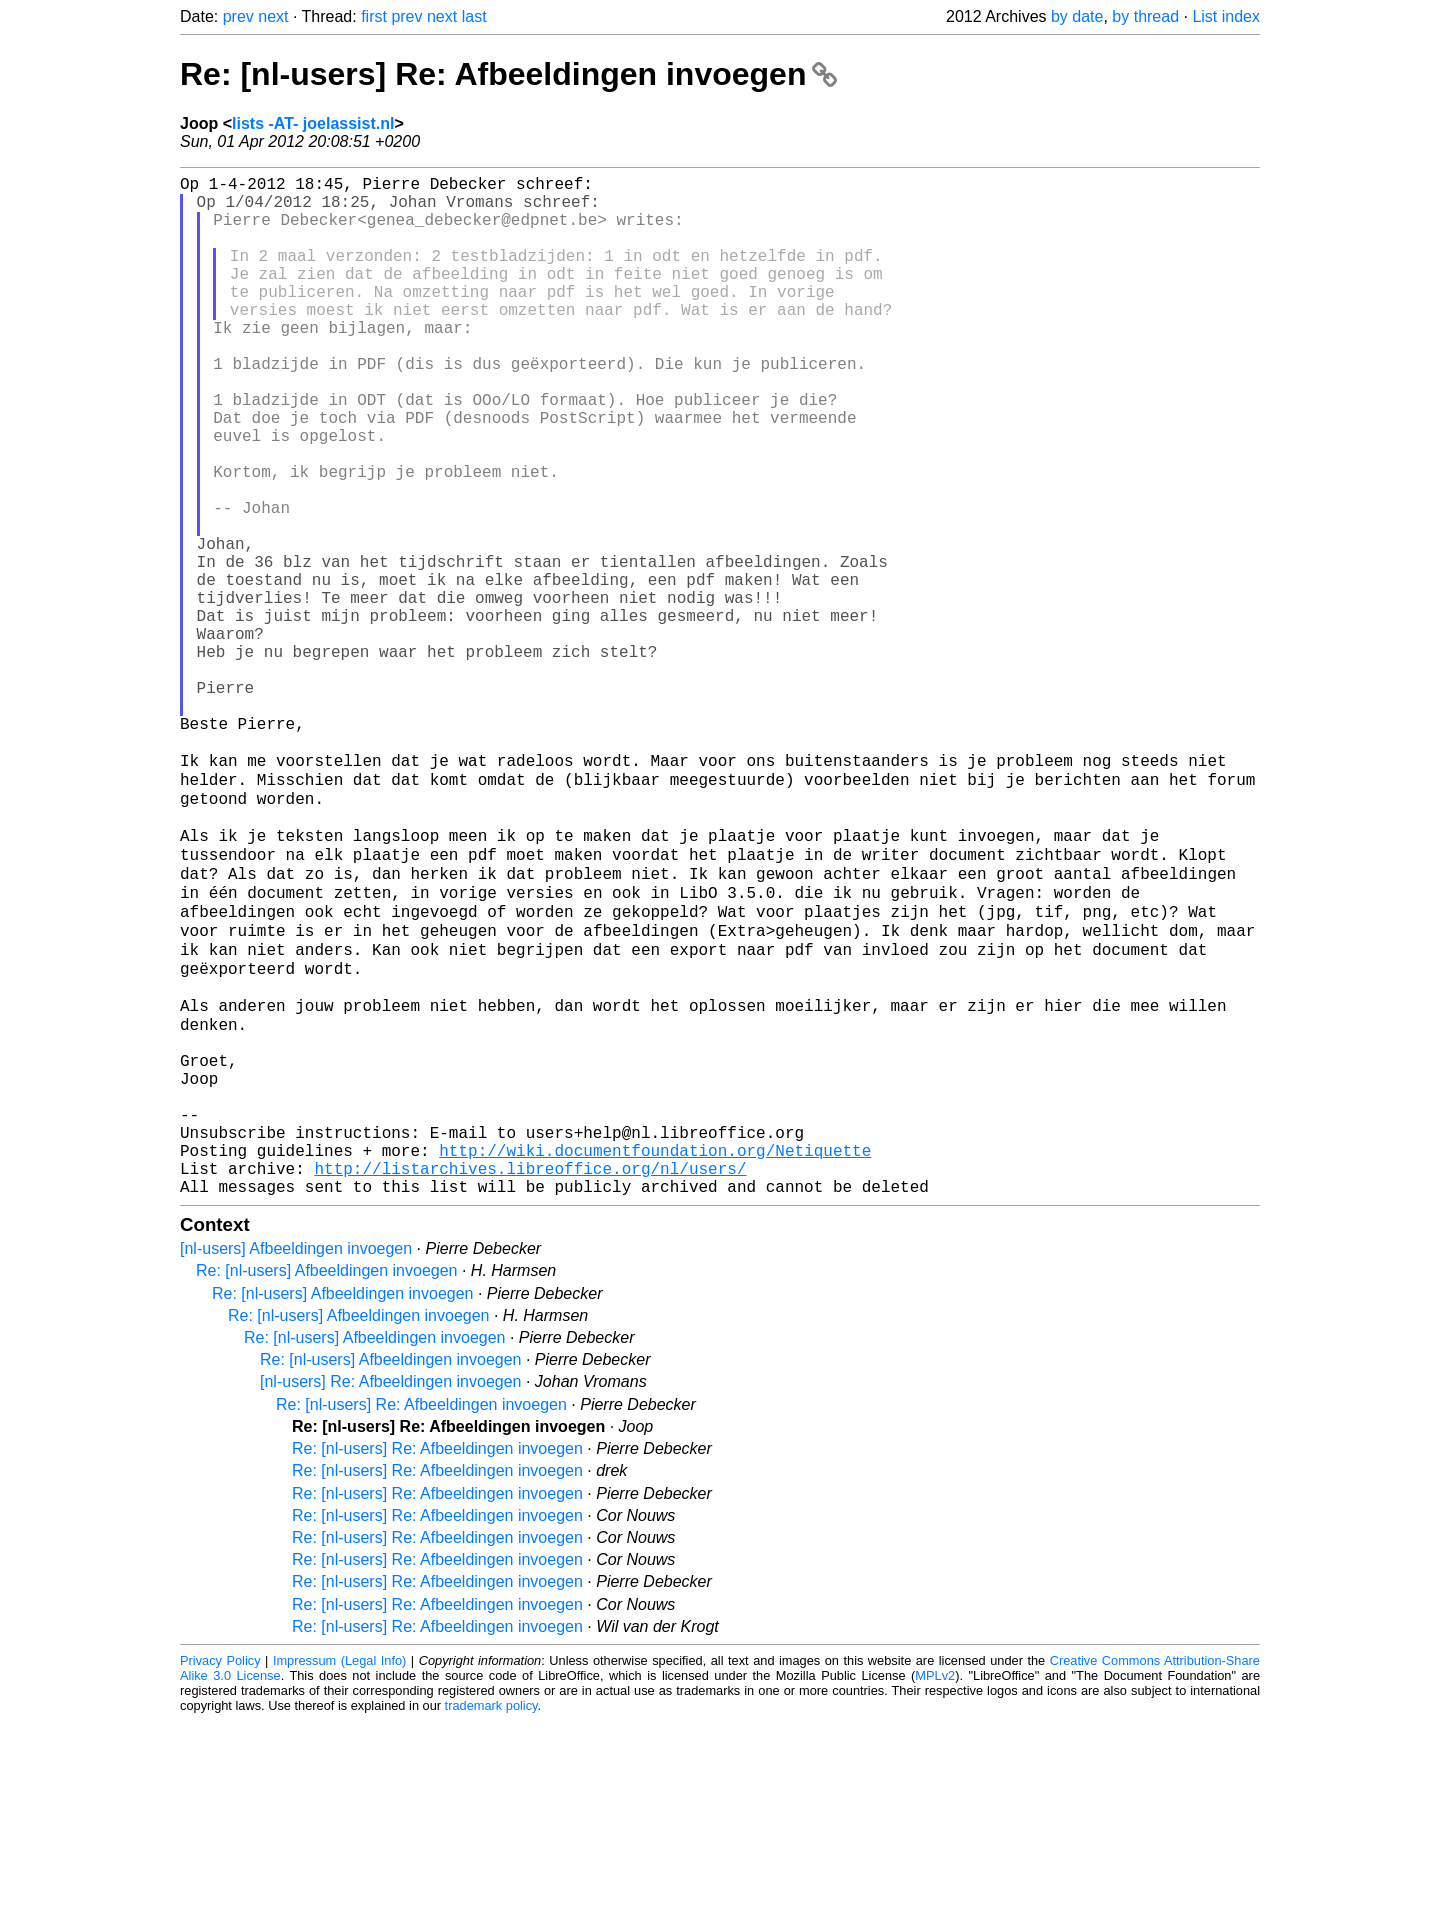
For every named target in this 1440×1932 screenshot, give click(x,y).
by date (1077, 16)
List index (1226, 16)
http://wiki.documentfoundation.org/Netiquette (655, 1353)
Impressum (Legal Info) (339, 1871)
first (374, 16)
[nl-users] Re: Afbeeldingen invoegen (391, 1592)
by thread (1145, 16)
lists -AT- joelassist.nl (313, 123)
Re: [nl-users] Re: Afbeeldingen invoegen (508, 74)
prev (238, 16)
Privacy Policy (220, 1871)
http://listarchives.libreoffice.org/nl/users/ (530, 1375)
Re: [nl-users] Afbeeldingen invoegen (327, 1481)
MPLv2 (935, 1886)
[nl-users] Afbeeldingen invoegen (296, 1459)
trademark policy (491, 1916)
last (474, 16)
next (273, 16)
